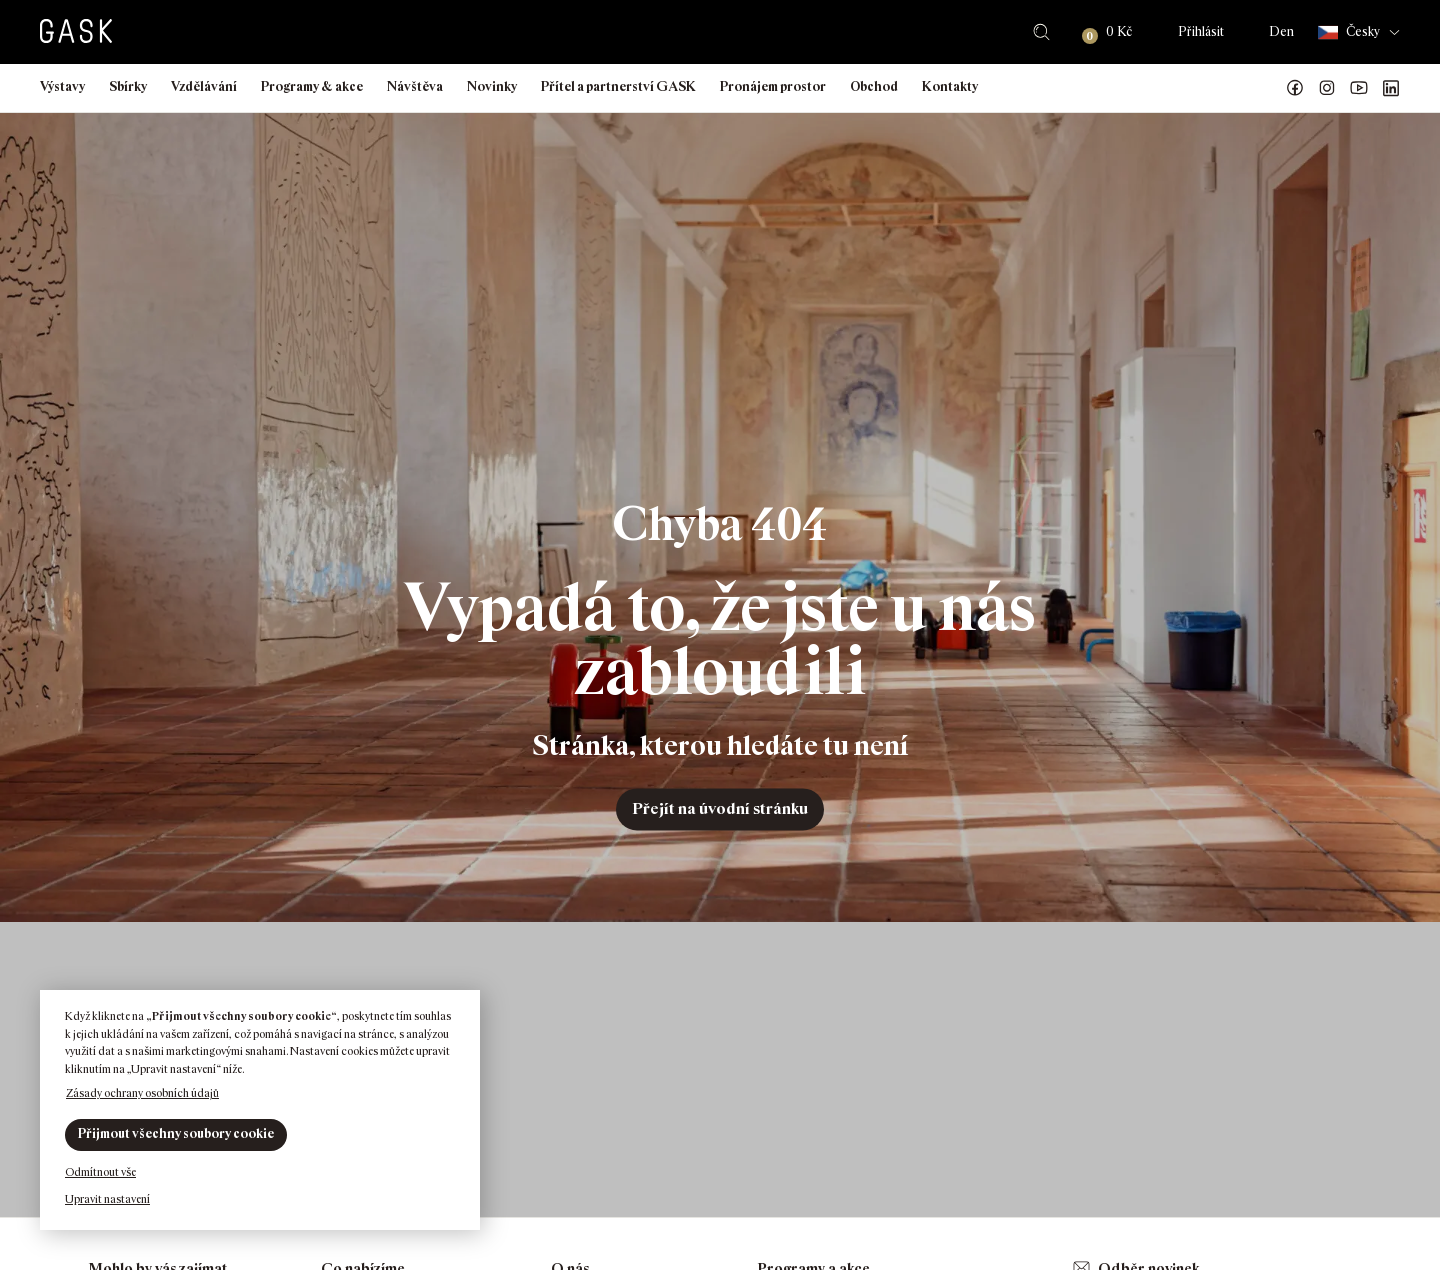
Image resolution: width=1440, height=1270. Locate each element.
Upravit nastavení (107, 1199)
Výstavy (62, 86)
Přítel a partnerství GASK (618, 86)
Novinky (492, 86)
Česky (1349, 32)
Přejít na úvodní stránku (720, 808)
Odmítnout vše (100, 1172)
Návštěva (415, 86)
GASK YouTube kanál (1359, 88)
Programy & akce (312, 86)
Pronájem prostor (773, 86)
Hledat (1041, 32)
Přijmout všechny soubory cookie (176, 1133)
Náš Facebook (1295, 88)
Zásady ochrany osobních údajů (142, 1093)
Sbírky (128, 86)
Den (1281, 31)
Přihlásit (1201, 31)
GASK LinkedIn (1391, 88)
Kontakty (950, 86)
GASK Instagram (1327, 88)
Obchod (874, 86)
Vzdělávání (204, 86)
